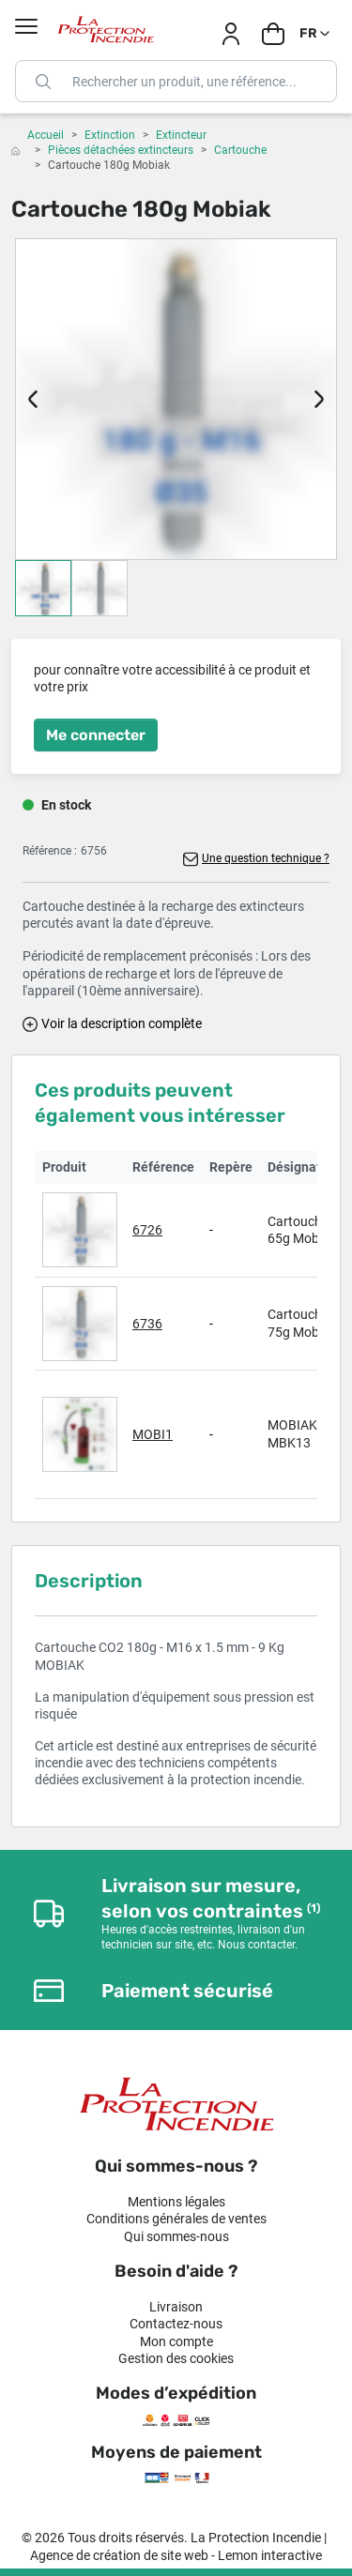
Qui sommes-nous (176, 2236)
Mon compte (176, 2341)
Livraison (176, 2306)
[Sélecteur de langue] (316, 34)
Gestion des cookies (176, 2358)
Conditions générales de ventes (176, 2218)
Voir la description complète (121, 1023)
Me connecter (95, 735)
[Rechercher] (176, 81)
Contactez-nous (176, 2323)
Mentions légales (176, 2201)
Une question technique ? (265, 858)
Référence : (50, 850)
